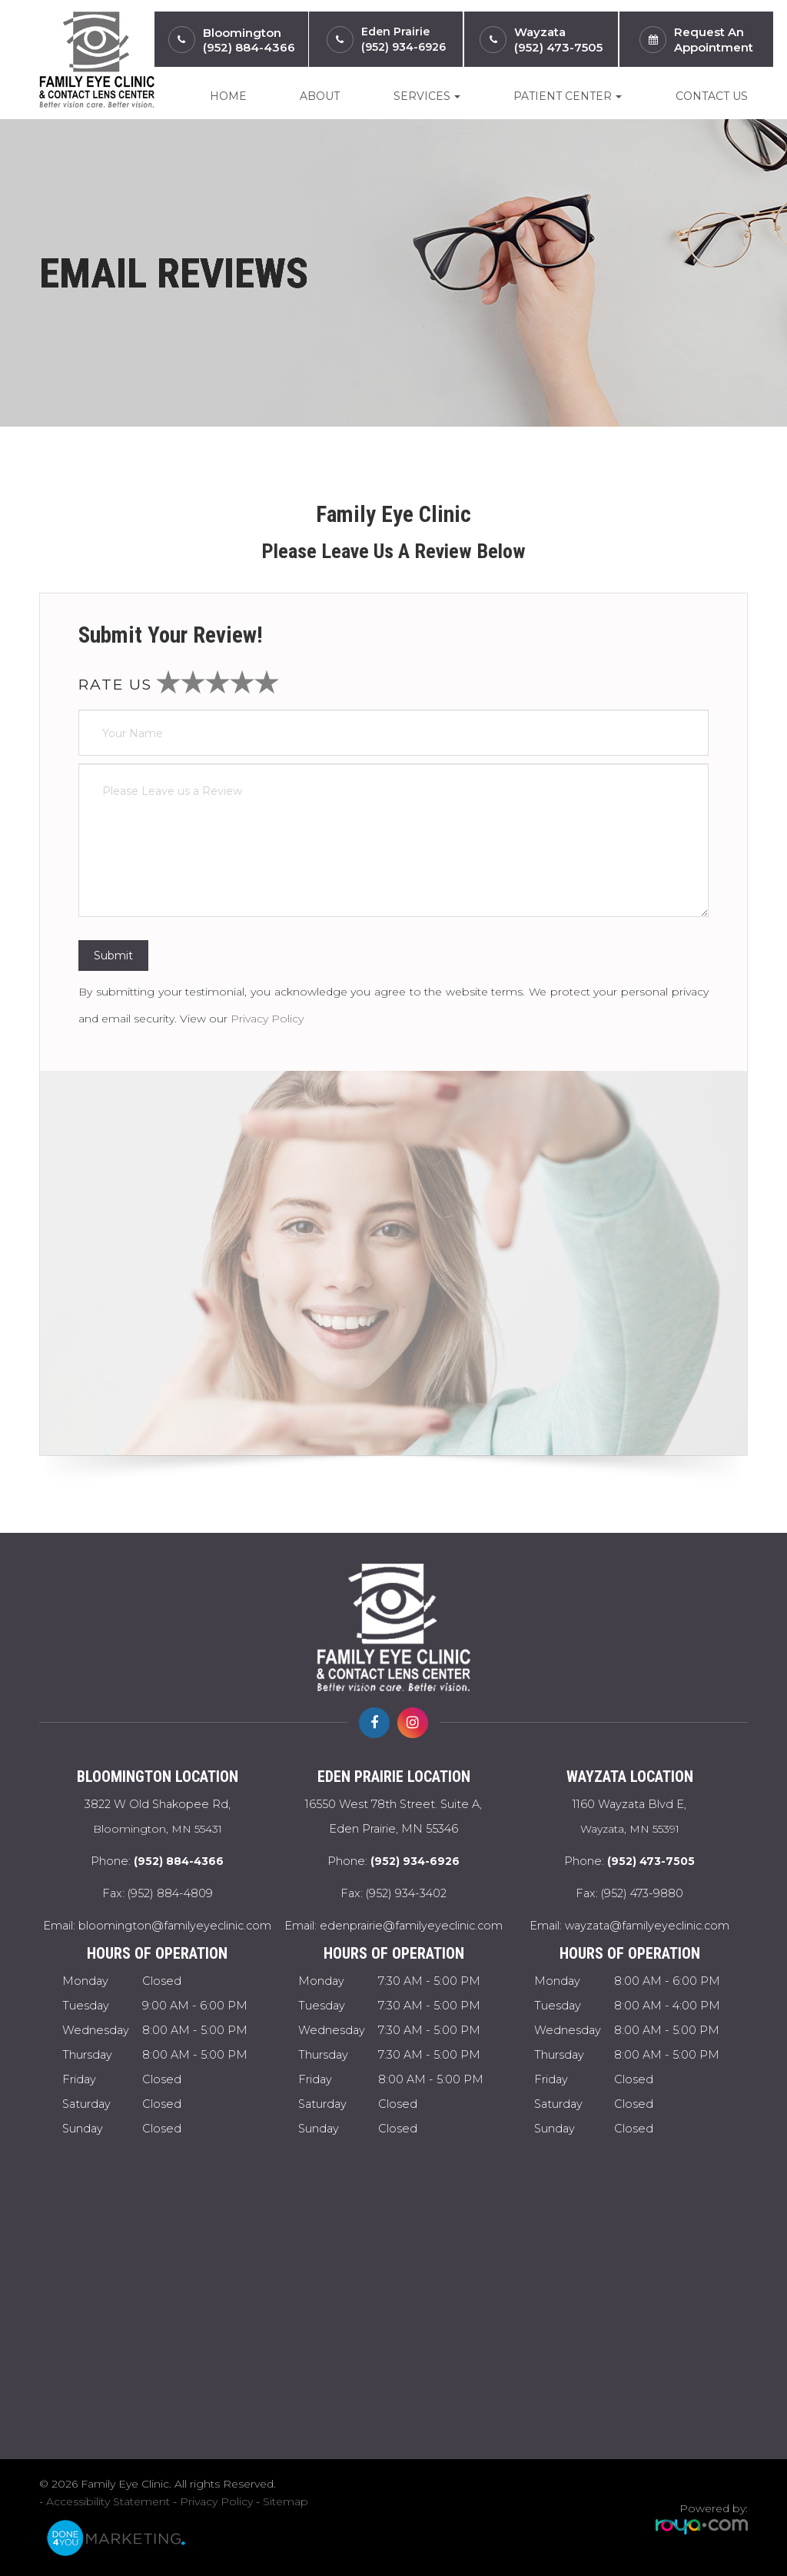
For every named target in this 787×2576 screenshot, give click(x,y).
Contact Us (712, 96)
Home (228, 96)
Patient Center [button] (567, 96)
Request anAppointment (713, 40)
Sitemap (285, 2501)
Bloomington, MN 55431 (157, 1814)
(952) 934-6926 (403, 47)
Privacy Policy (267, 1018)
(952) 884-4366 (249, 47)
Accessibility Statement (108, 2501)
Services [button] (427, 96)
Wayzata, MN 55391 (630, 1814)
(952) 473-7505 (558, 47)
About (320, 96)
